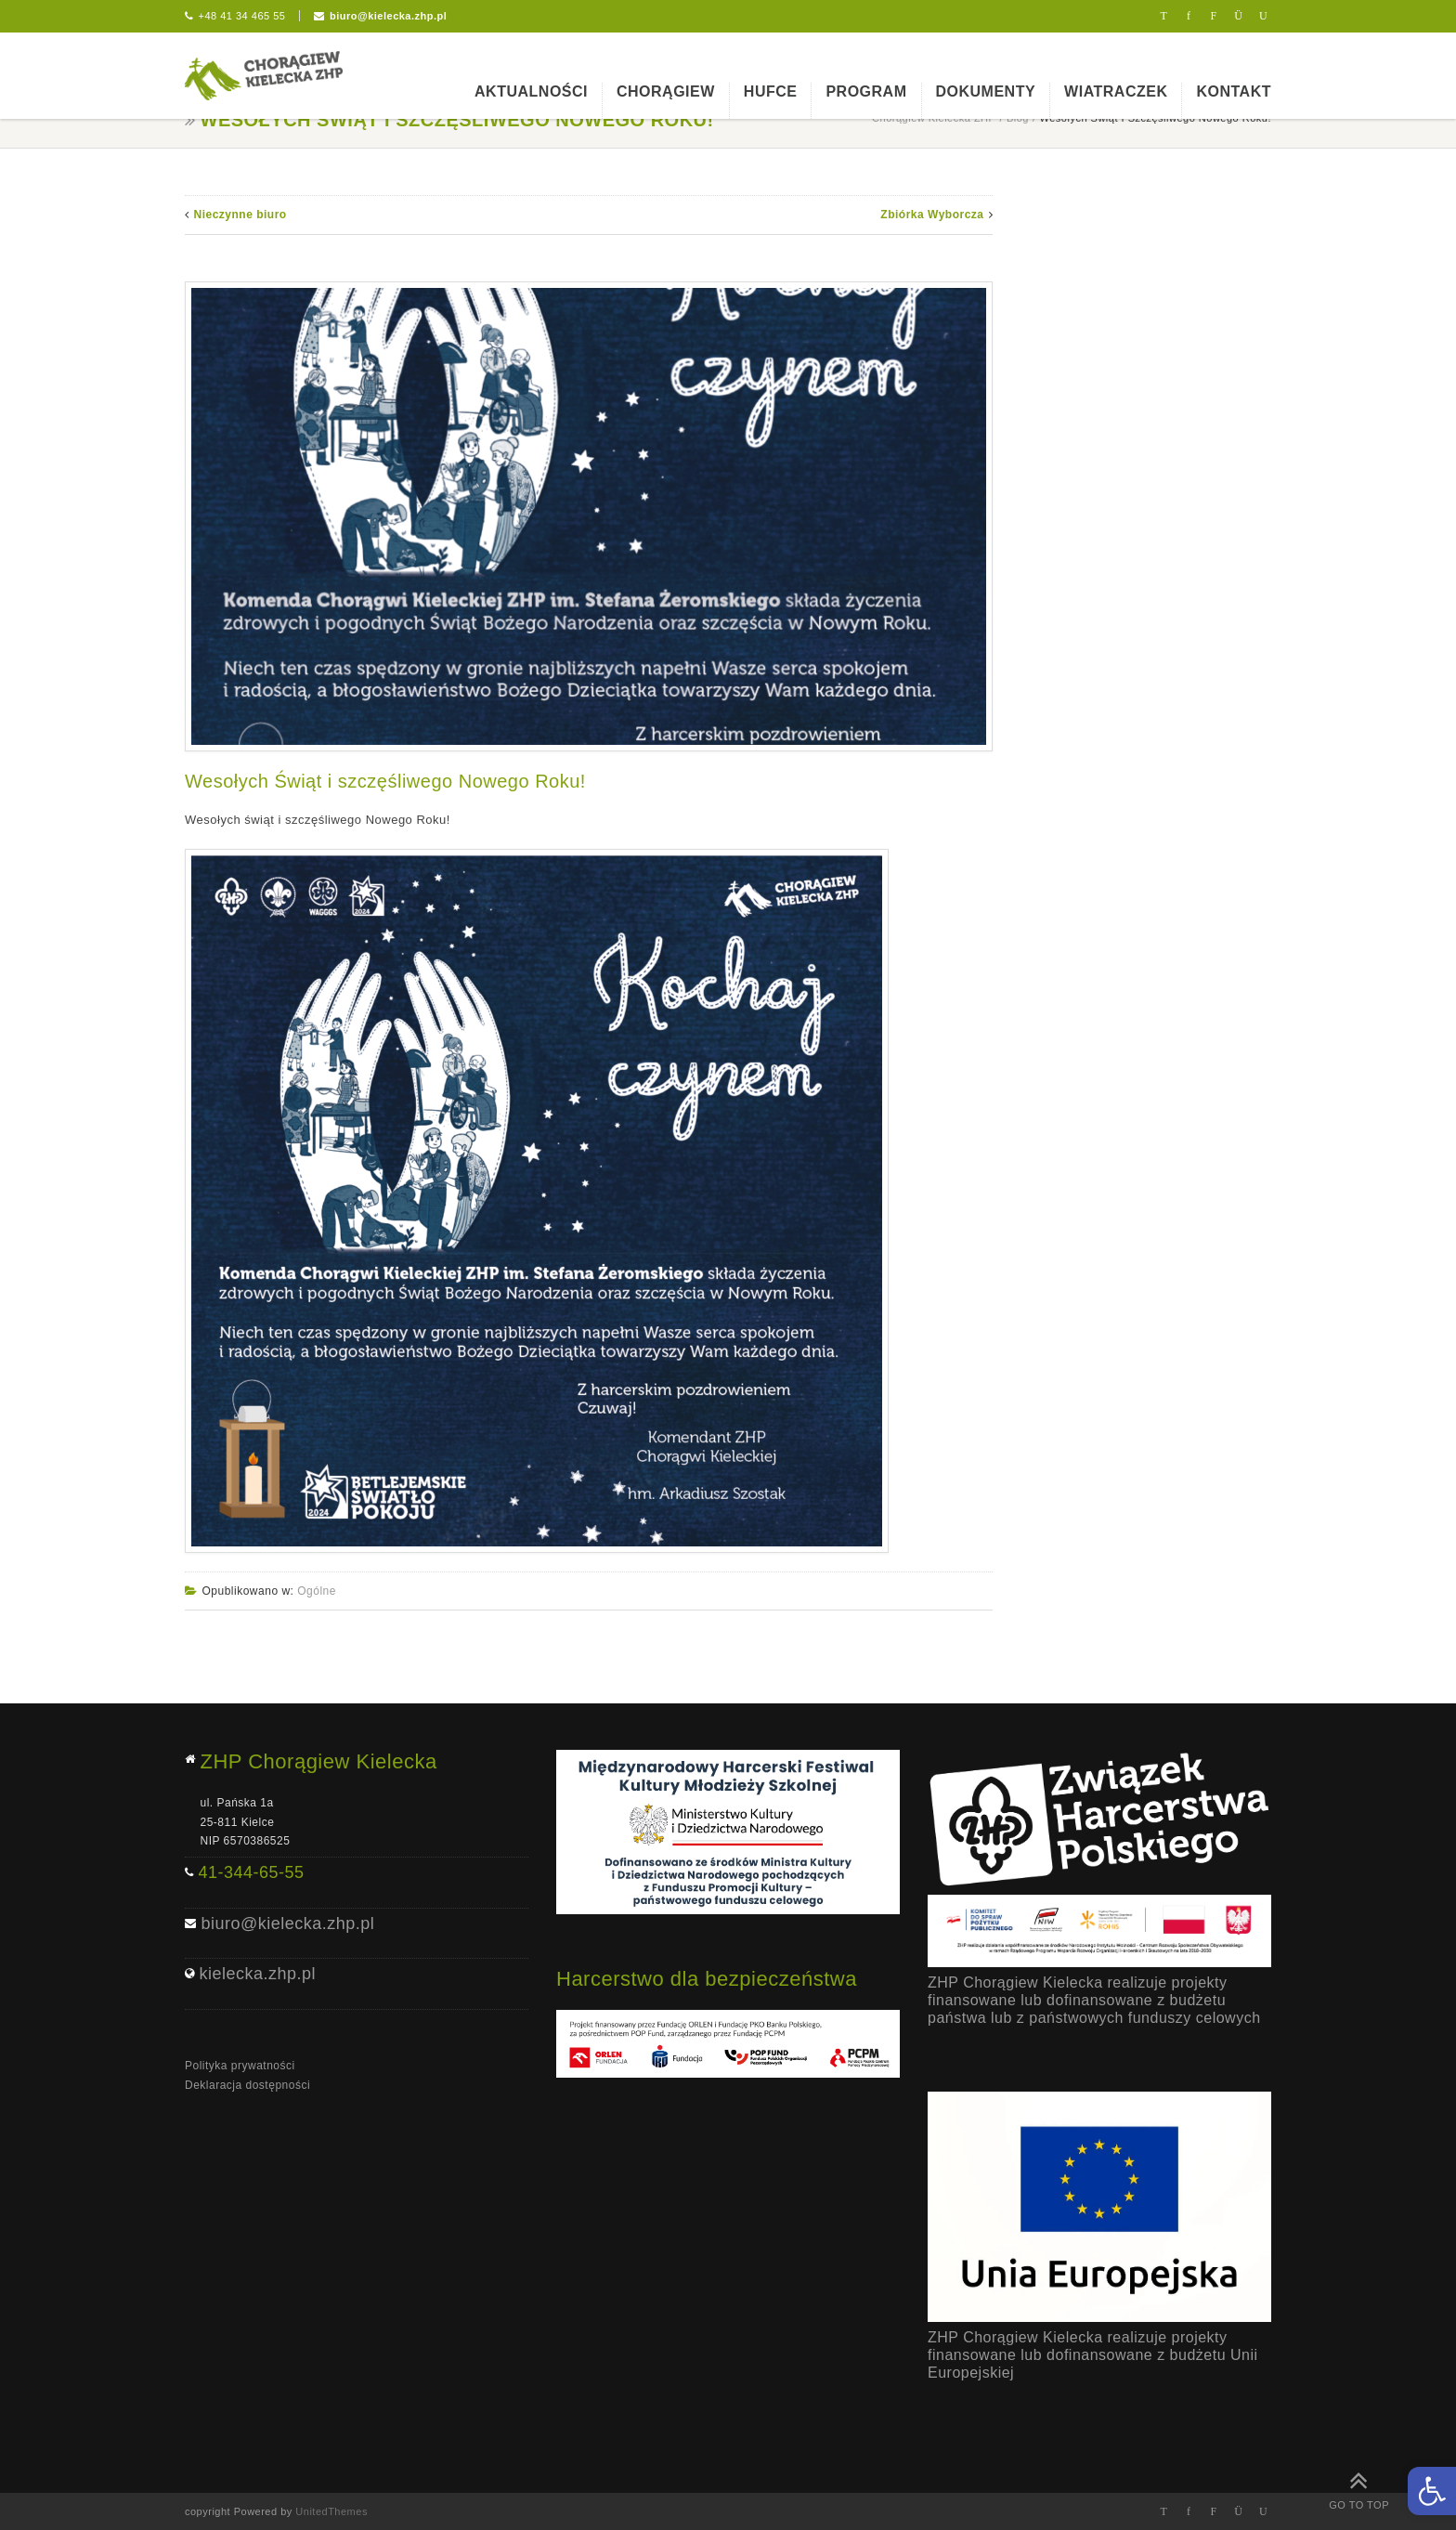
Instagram (1238, 16)
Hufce (771, 91)
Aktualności (531, 91)
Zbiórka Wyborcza (931, 214)
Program (866, 91)
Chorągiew (666, 91)
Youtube (1263, 16)
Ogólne (316, 1591)
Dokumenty (986, 91)
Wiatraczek (1115, 91)
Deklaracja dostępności (247, 2085)
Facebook (1189, 16)
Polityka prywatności (240, 2065)
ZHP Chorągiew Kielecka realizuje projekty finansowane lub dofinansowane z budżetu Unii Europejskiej (1093, 2354)
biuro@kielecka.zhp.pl (388, 15)
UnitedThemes (331, 2511)
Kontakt (1233, 91)
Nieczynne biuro (240, 214)
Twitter (1164, 16)
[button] (1432, 2491)
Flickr (1214, 16)
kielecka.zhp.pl (258, 1973)
